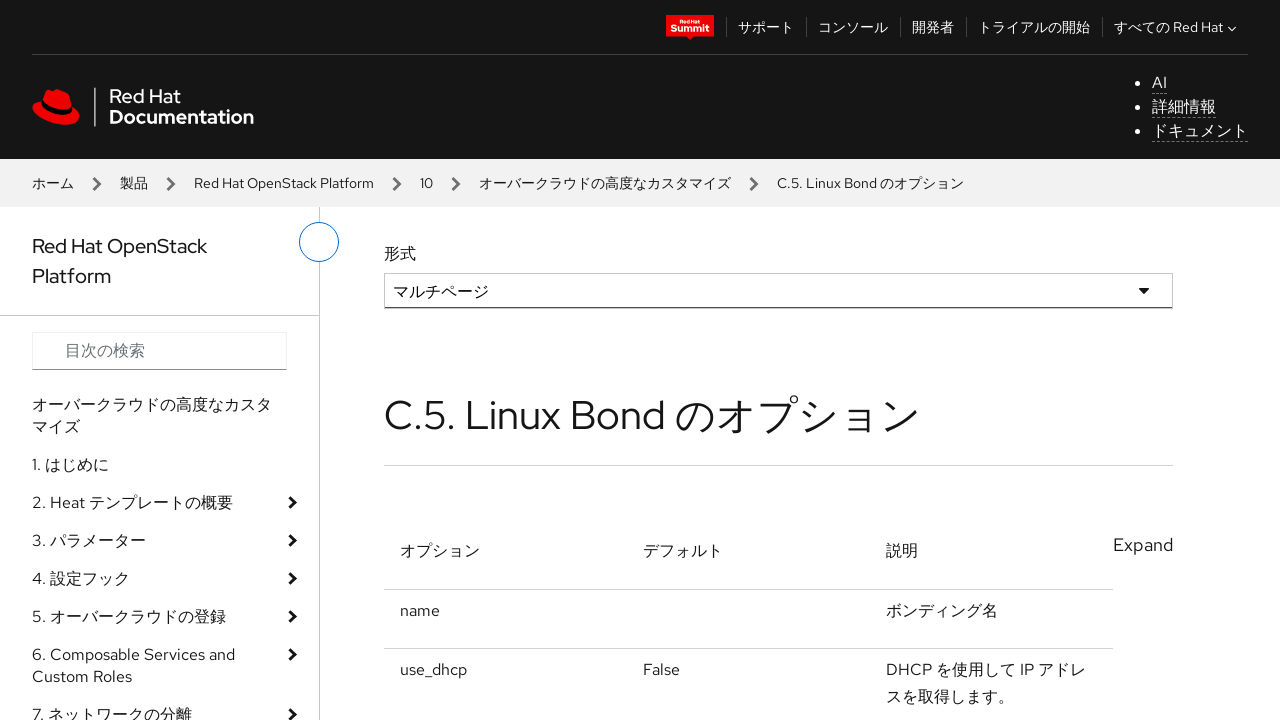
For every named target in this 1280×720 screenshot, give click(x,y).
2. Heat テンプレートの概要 (132, 502)
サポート (766, 27)
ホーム (53, 183)
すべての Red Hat (1177, 27)
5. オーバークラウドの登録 (129, 616)
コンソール (853, 27)
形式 (400, 253)
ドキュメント (1200, 130)
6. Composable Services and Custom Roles (133, 665)
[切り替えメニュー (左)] (319, 242)
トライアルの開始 (1034, 27)
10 (426, 183)
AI (1159, 82)
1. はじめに (70, 464)
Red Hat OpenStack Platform (284, 183)
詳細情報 (1184, 106)
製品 (134, 183)
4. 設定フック (81, 578)
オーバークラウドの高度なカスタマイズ (605, 183)
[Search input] (159, 351)
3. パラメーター (89, 540)
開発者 (933, 27)
